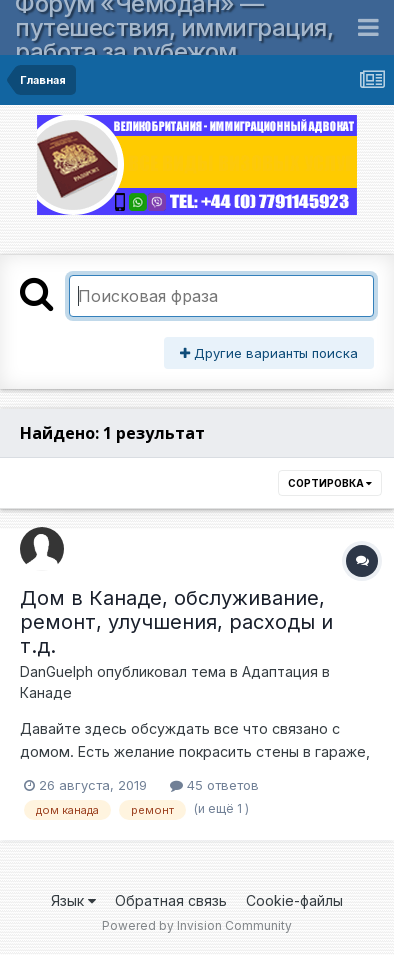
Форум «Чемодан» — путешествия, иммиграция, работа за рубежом (174, 27)
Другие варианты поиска (269, 353)
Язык (73, 900)
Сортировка (330, 483)
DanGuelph (56, 671)
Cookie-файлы (294, 900)
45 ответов (214, 785)
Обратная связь (171, 900)
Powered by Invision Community (197, 925)
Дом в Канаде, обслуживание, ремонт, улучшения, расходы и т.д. (176, 622)
